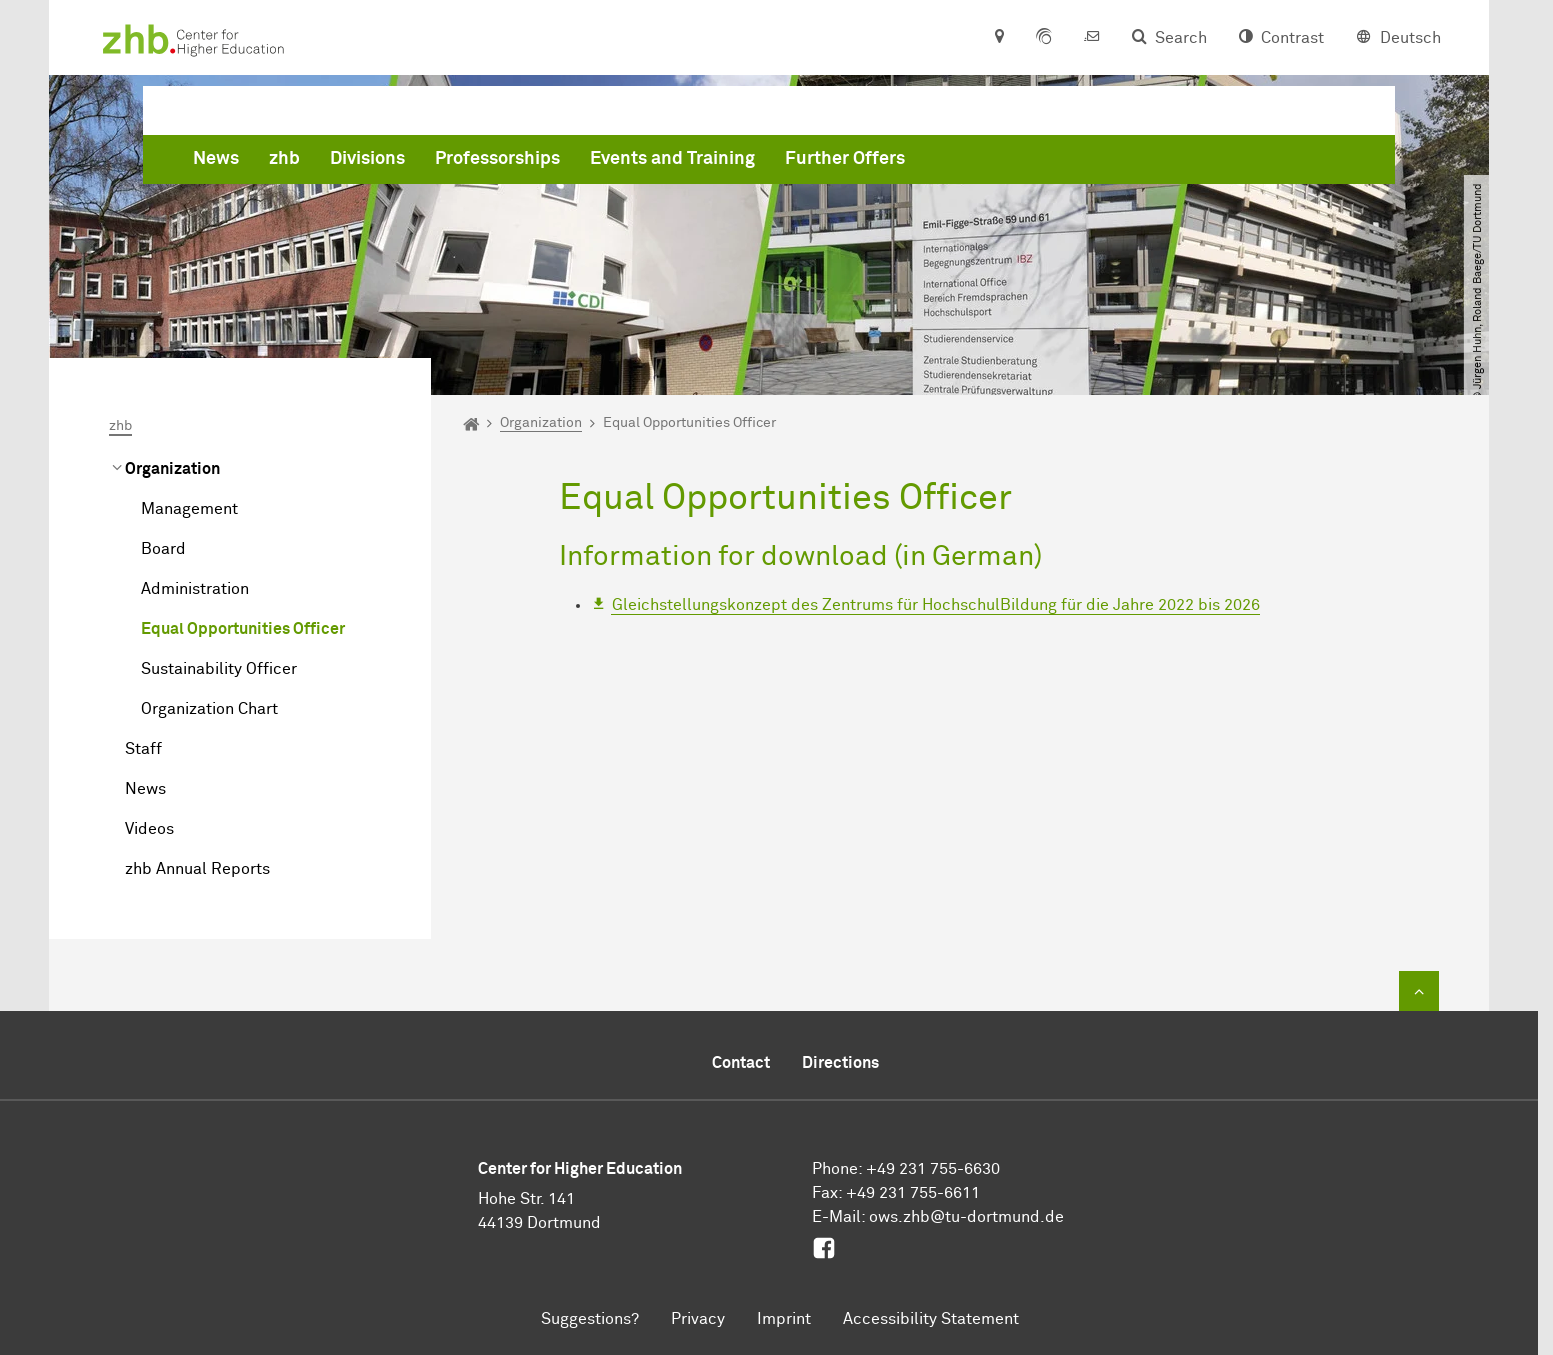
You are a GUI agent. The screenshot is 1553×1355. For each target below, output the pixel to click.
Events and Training (976, 163)
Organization (172, 469)
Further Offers (1149, 163)
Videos (149, 829)
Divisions (671, 163)
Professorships (801, 163)
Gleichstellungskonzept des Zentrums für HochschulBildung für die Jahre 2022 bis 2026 (936, 605)
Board (163, 549)
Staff (143, 749)
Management (189, 509)
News (520, 163)
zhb (588, 163)
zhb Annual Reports (197, 869)
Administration (195, 589)
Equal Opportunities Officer (243, 629)
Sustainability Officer (219, 669)
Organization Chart (209, 709)
